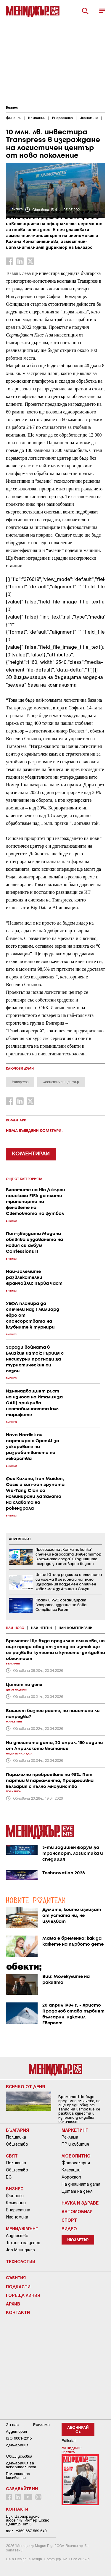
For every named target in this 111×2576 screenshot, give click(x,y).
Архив (13, 2304)
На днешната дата (81, 2184)
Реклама (70, 2137)
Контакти (18, 2312)
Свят (12, 2156)
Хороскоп (71, 2177)
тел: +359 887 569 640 (26, 2531)
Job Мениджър (20, 2250)
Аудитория (16, 2431)
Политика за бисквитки (18, 2476)
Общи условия (19, 2456)
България (17, 2130)
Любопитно (76, 2156)
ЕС (9, 2177)
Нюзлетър (78, 2240)
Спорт (69, 2220)
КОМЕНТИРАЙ (31, 1154)
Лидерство (17, 2236)
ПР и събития (75, 2144)
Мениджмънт (22, 2228)
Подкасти (18, 2286)
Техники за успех (23, 2243)
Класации (71, 2170)
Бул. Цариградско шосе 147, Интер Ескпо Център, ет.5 (27, 2520)
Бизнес (12, 107)
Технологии (20, 2261)
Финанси (15, 2196)
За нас (12, 2425)
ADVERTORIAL (20, 1539)
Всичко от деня (25, 2086)
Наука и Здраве (80, 2203)
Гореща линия (23, 2295)
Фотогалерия (76, 2163)
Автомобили (77, 2211)
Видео (69, 2228)
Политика (16, 2137)
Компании (16, 2203)
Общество (17, 2144)
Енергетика (18, 2210)
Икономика (17, 2217)
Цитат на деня (77, 2191)
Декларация (17, 2445)
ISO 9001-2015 (19, 2438)
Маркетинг (75, 2130)
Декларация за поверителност (21, 2465)
